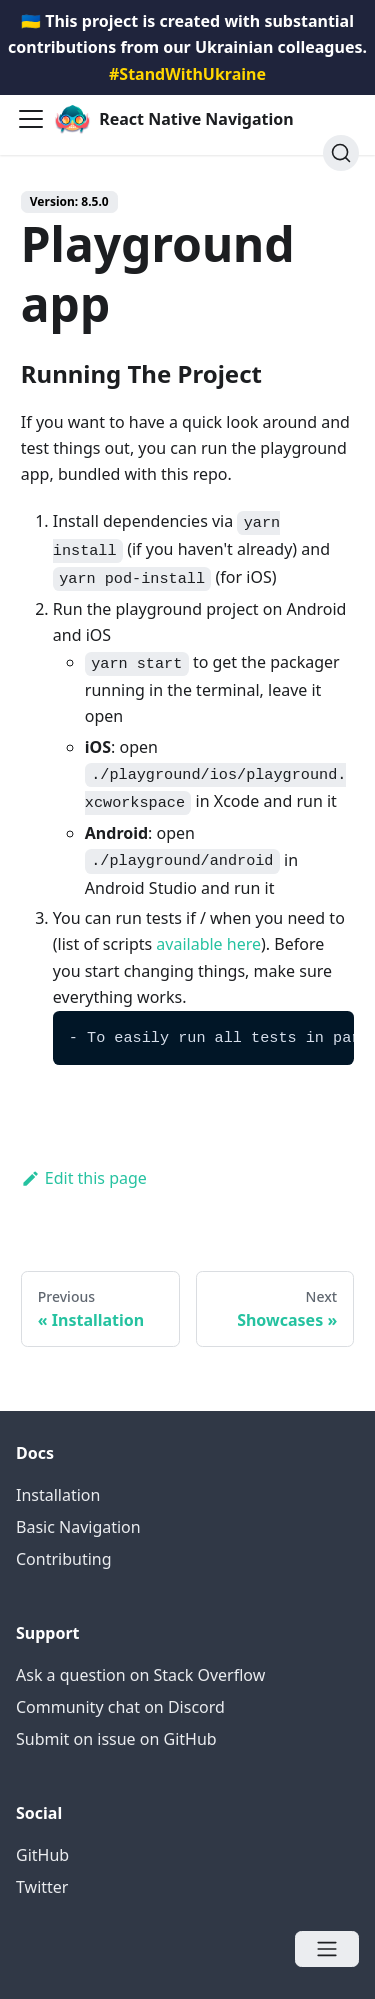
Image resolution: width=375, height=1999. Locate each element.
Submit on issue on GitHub (116, 1739)
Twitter (42, 1887)
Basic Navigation (78, 1527)
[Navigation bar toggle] (31, 119)
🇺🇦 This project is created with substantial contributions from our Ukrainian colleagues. (187, 47)
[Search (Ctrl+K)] (341, 153)
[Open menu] (327, 1949)
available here (208, 944)
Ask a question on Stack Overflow (140, 1675)
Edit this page (84, 1178)
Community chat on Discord (120, 1707)
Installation (58, 1495)
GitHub (42, 1855)
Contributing (64, 1559)
